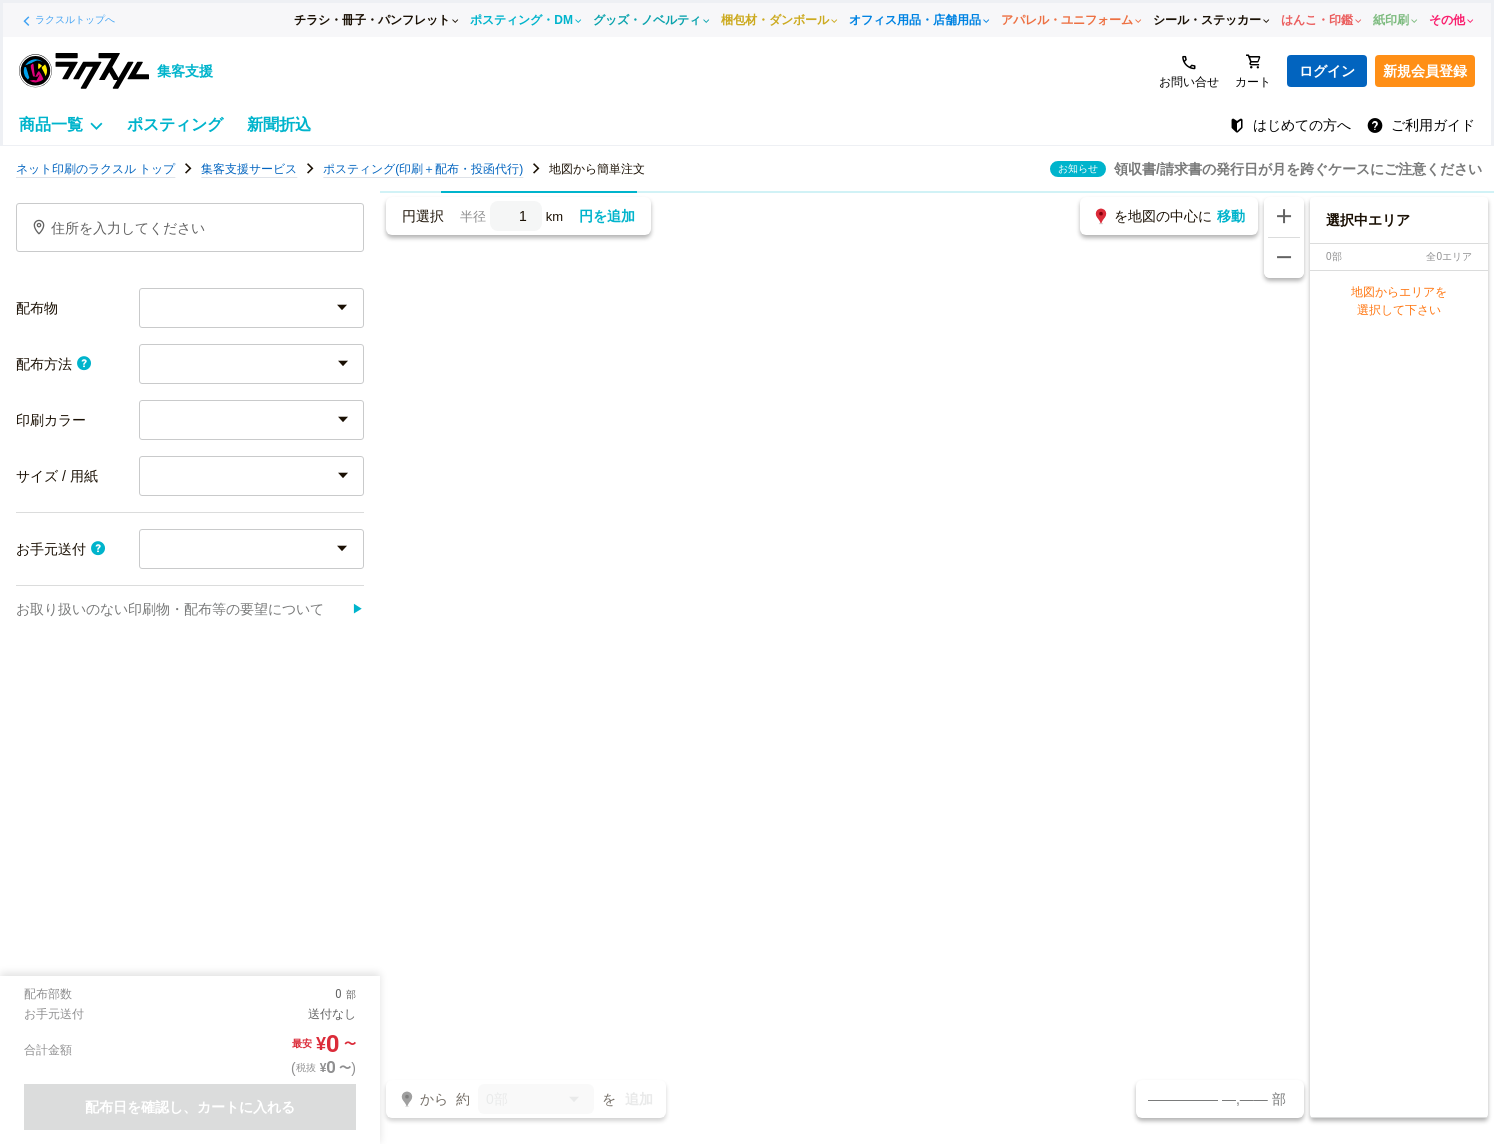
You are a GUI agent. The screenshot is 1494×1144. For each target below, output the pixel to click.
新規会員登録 (1425, 71)
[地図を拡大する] (1284, 217)
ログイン (1327, 71)
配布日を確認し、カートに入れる (190, 1107)
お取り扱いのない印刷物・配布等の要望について (190, 609)
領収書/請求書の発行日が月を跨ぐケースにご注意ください (1298, 169)
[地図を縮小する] (1284, 258)
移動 (1231, 216)
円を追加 (607, 216)
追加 (639, 1099)
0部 (536, 1100)
